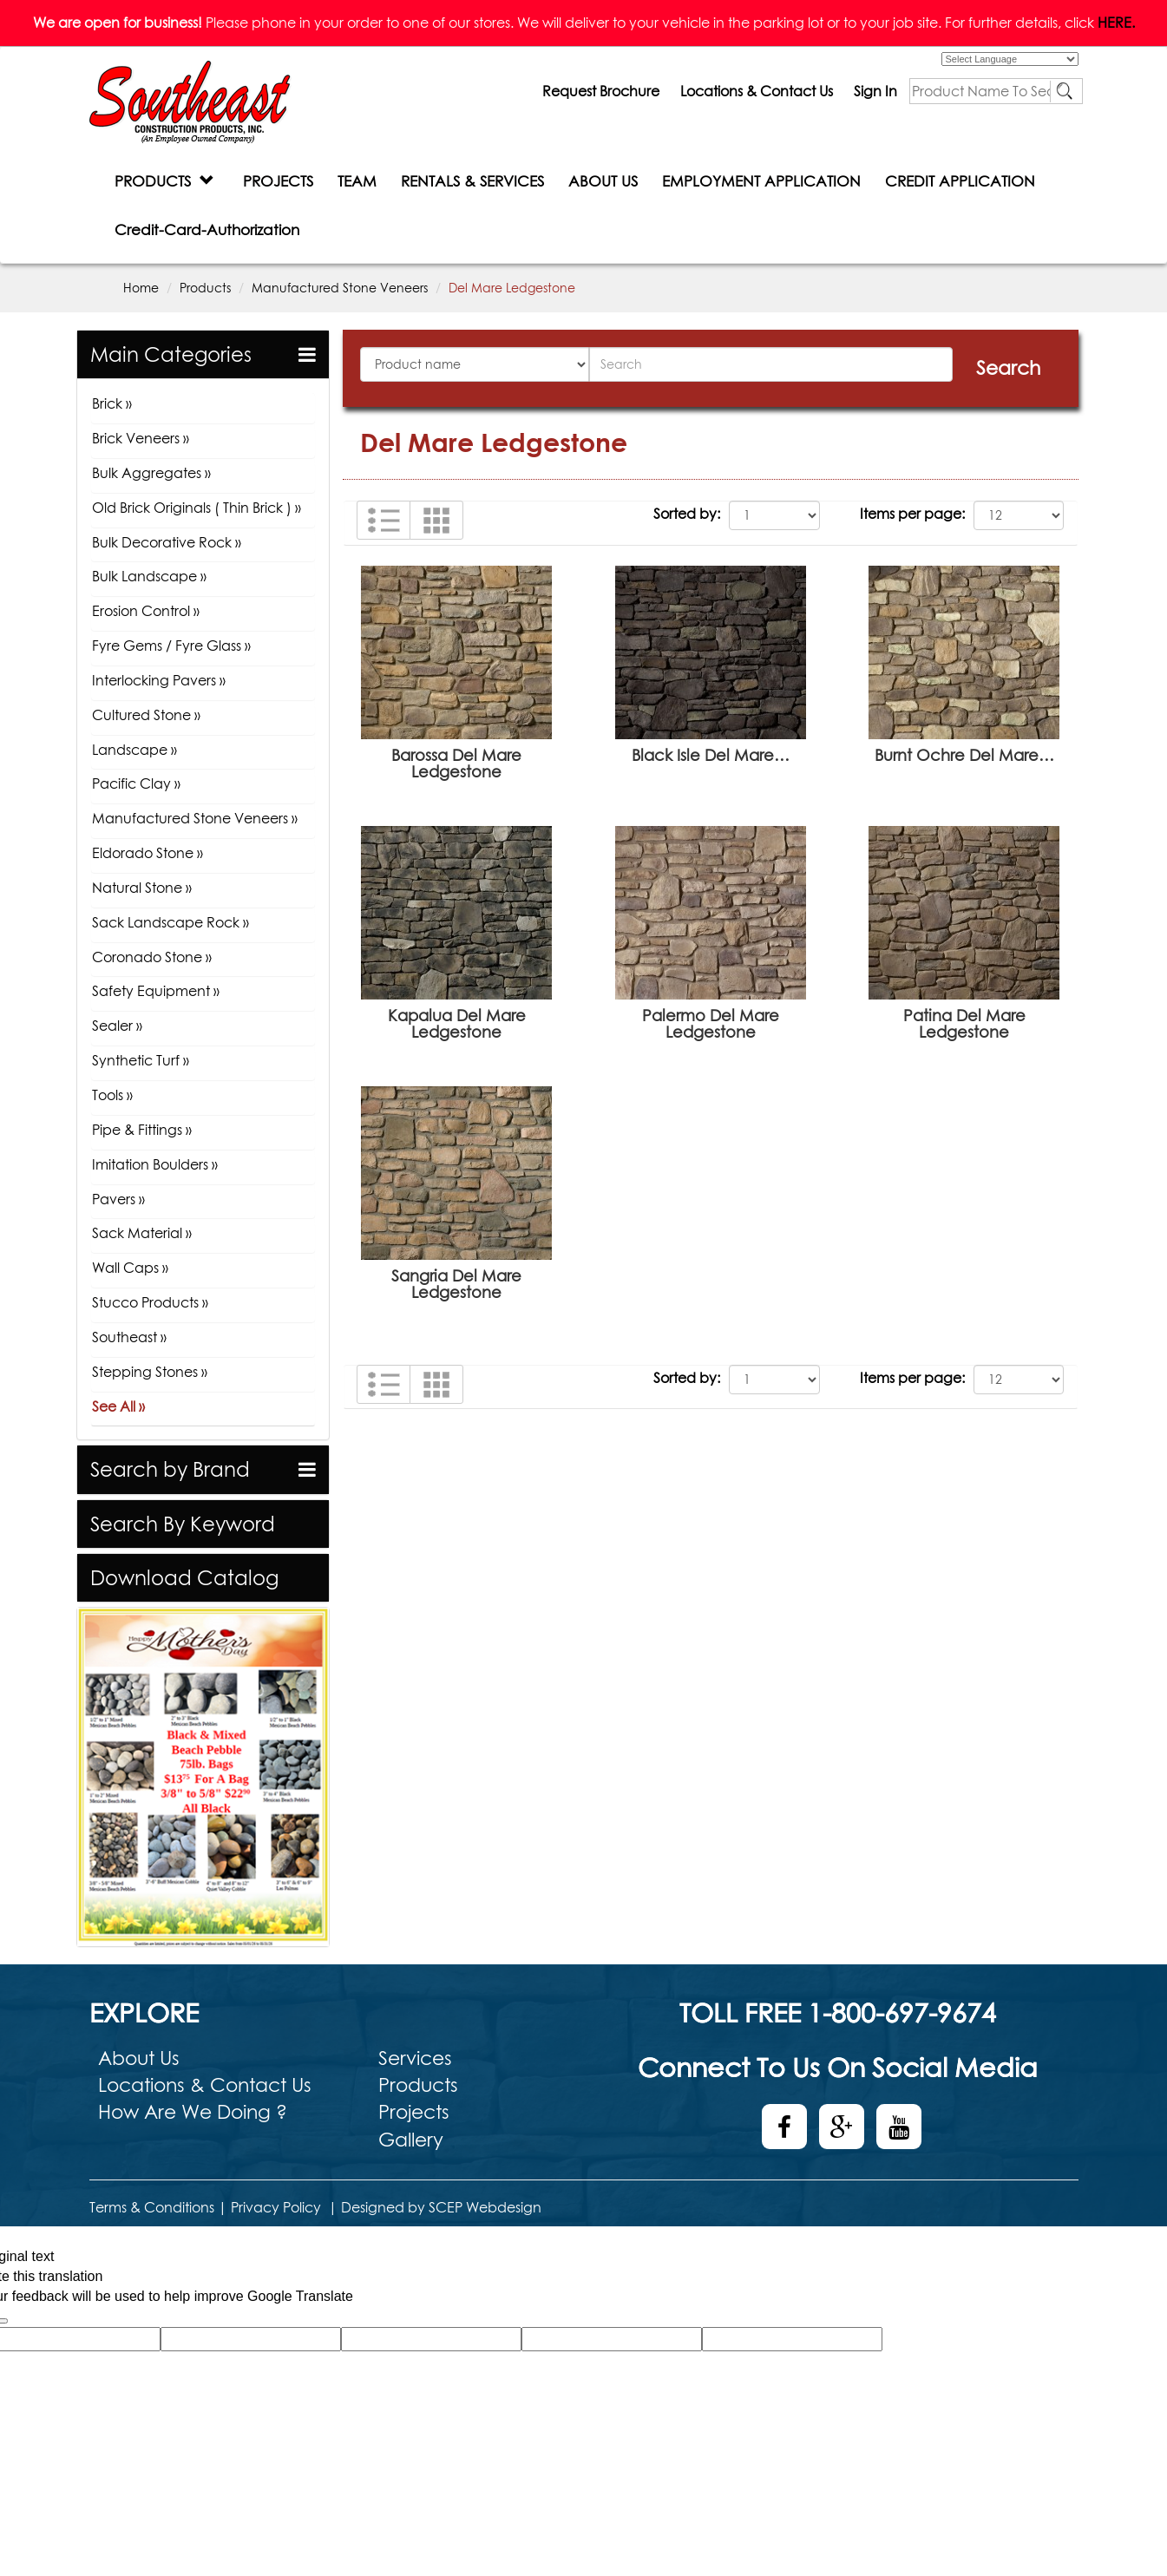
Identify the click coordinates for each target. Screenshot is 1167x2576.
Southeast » (129, 1337)
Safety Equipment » (156, 991)
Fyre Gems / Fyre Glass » (171, 645)
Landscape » (134, 749)
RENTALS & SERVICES (472, 181)
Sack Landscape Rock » (170, 922)
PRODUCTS (164, 181)
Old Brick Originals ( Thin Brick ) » (196, 507)
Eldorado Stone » (147, 853)
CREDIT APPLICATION (960, 181)
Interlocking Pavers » (159, 680)
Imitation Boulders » (155, 1164)
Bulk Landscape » (149, 576)
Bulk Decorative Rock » (166, 542)
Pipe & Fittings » (142, 1129)
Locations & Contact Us (756, 91)
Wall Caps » (130, 1267)
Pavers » (118, 1199)
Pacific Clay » (136, 783)
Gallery (410, 2139)
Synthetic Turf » (140, 1060)
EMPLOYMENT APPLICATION (761, 181)
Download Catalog (184, 1578)
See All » (118, 1406)
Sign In (875, 91)
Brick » (112, 403)
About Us (139, 2058)
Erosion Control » (146, 610)
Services (415, 2058)
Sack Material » (142, 1233)
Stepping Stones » (149, 1371)
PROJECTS (278, 181)
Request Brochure (600, 91)
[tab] (203, 354)
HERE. (1116, 22)
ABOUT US (603, 181)
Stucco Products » (150, 1302)
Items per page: (912, 513)
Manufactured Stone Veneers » (195, 818)
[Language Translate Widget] (1009, 59)
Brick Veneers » (140, 438)
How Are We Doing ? (192, 2112)
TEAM (357, 181)
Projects (413, 2112)
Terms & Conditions (151, 2207)
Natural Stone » (142, 887)
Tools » (112, 1095)
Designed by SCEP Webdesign (441, 2207)
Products (205, 287)
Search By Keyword (182, 1524)
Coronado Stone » (152, 957)
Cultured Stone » (146, 715)
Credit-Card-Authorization (207, 229)
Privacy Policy (276, 2207)
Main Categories (171, 354)
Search (1008, 368)
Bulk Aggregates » (151, 473)
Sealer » (117, 1025)
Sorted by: (686, 513)
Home (141, 287)
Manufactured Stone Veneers (340, 287)
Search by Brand (170, 1469)
